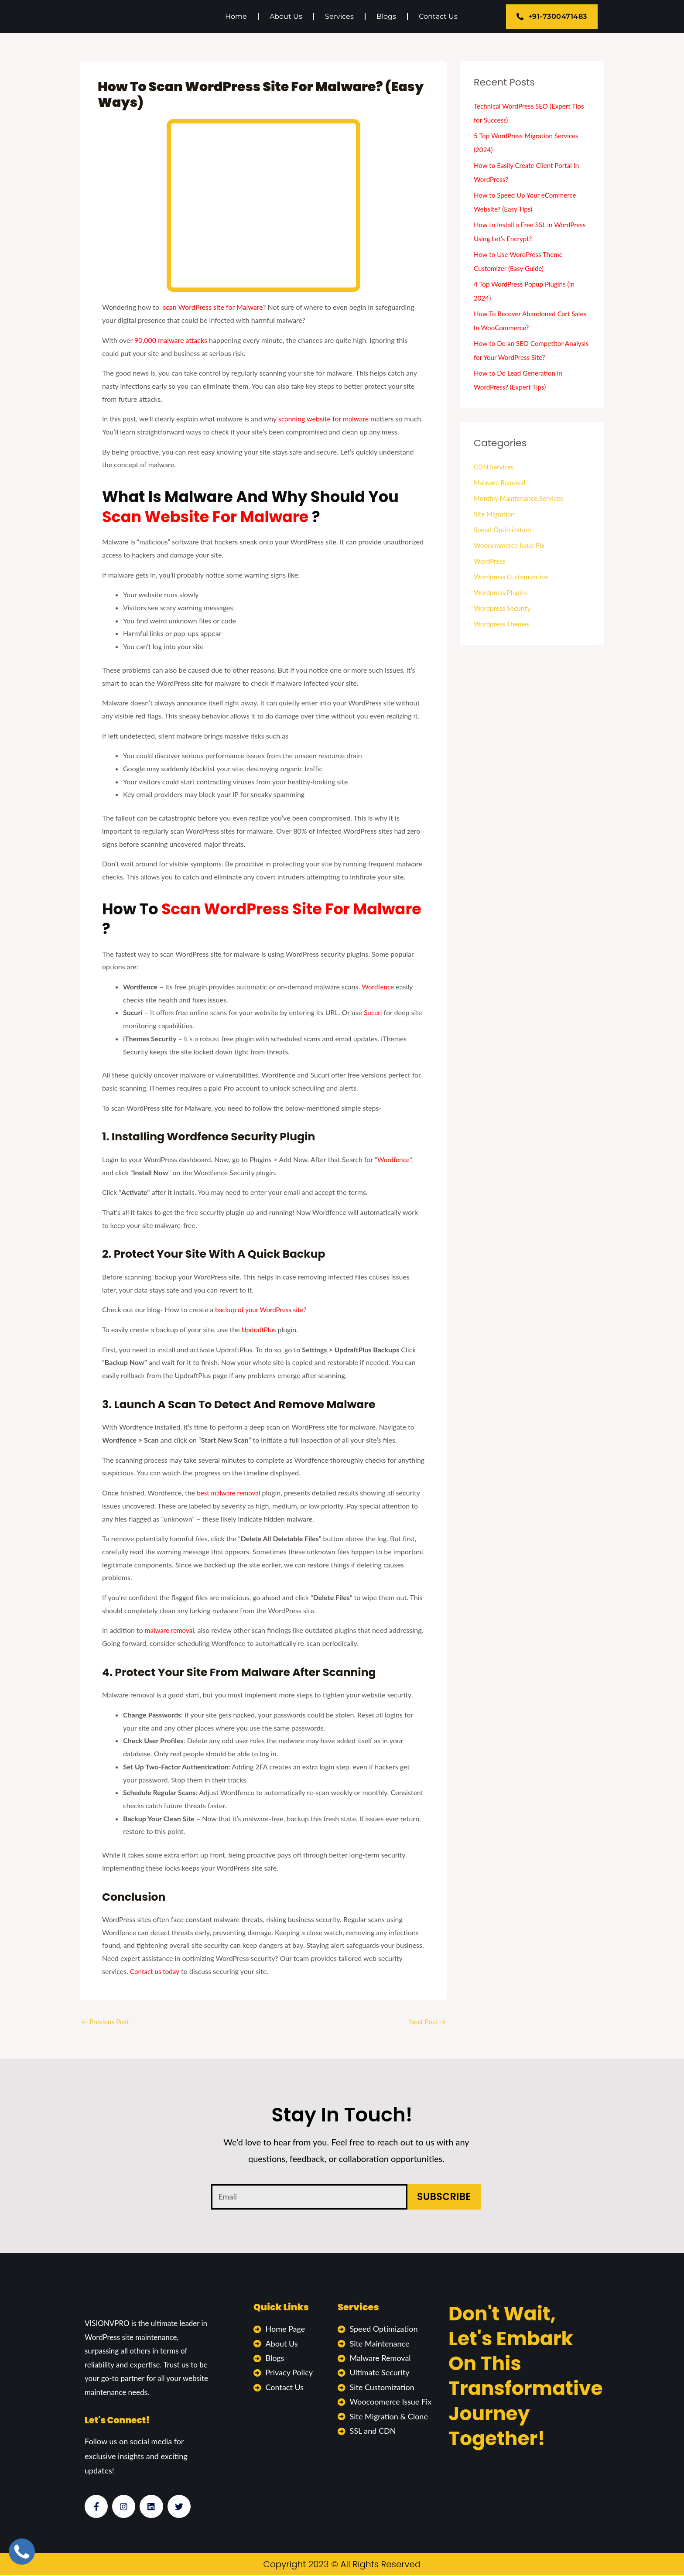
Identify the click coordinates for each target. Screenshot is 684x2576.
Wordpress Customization (513, 576)
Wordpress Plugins (502, 592)
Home (236, 16)
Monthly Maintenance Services (521, 498)
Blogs (386, 16)
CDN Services (495, 466)
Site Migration (495, 514)
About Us (286, 16)
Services (339, 16)
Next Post (426, 2022)
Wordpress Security (504, 608)
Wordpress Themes (503, 623)
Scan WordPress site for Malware (291, 909)
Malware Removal (501, 482)
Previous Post (106, 2022)
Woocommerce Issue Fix (511, 545)
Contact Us (438, 16)
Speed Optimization (504, 529)
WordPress (490, 561)
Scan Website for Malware (207, 516)
